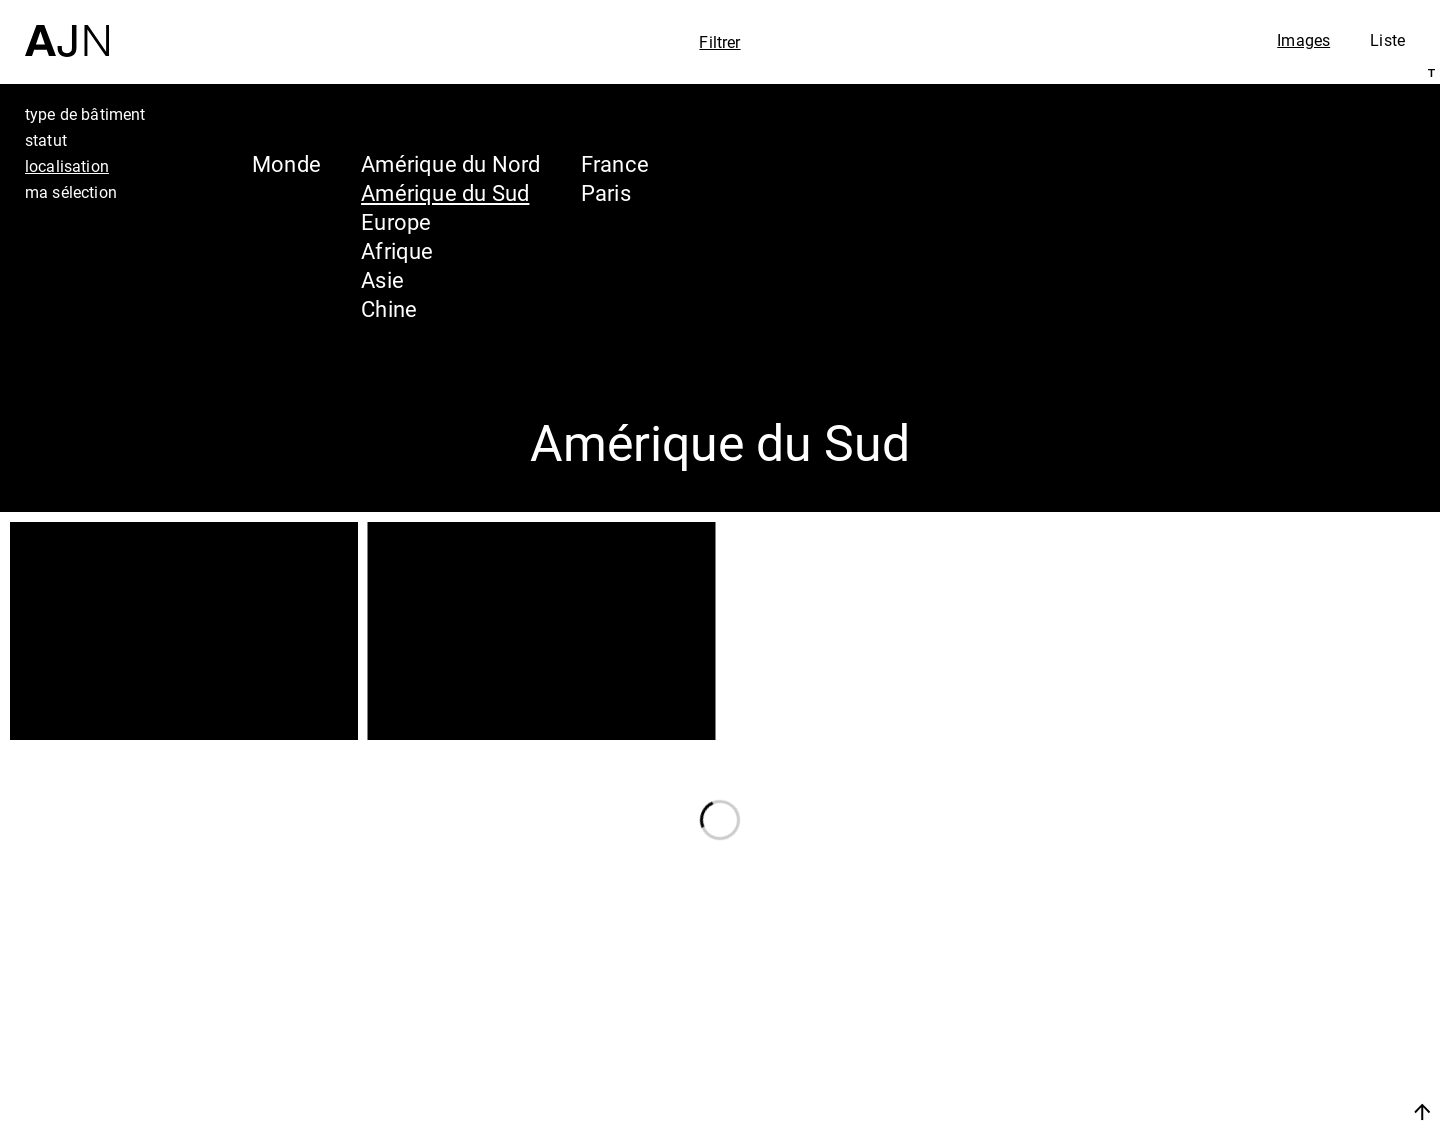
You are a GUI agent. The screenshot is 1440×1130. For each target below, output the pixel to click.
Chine (389, 308)
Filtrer (719, 42)
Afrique (397, 250)
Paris (606, 192)
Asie (382, 279)
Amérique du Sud (445, 192)
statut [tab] (46, 140)
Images (1303, 40)
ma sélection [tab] (71, 192)
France (615, 163)
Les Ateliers (1265, 986)
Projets (1233, 1024)
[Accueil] (67, 28)
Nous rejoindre (1233, 1111)
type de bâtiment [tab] (85, 114)
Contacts (1246, 1062)
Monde (286, 163)
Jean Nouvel (1269, 948)
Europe (396, 221)
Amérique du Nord (451, 163)
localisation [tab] (67, 166)
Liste (1387, 40)
